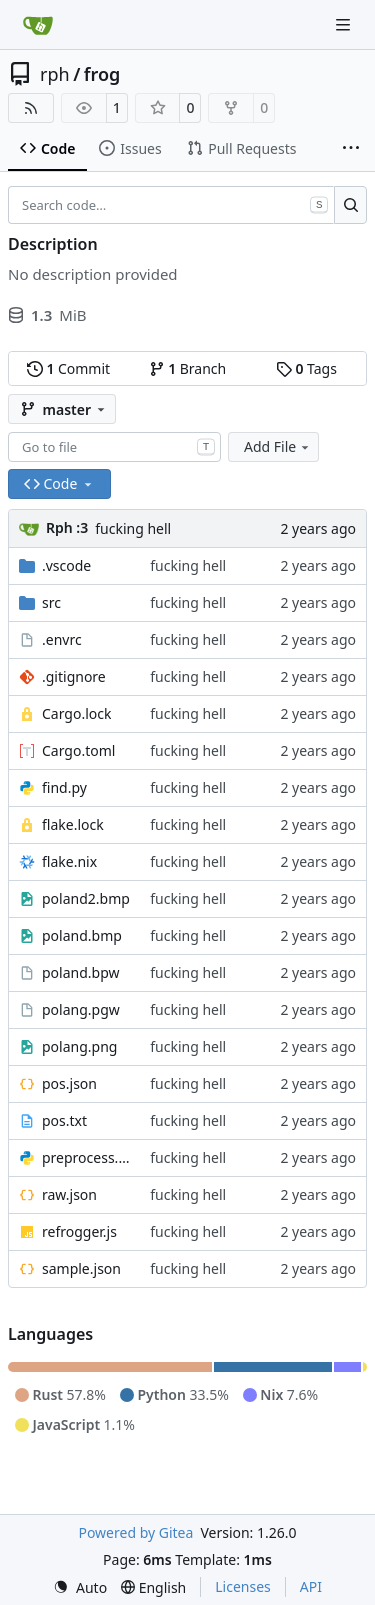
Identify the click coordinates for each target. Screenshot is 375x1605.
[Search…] (350, 205)
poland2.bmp (86, 898)
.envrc (62, 639)
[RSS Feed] (31, 108)
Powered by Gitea (135, 1532)
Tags (306, 368)
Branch (188, 368)
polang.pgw (81, 1009)
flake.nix (69, 861)
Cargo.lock (76, 713)
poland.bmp (82, 935)
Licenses (243, 1586)
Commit (68, 368)
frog (102, 74)
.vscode (66, 565)
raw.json (69, 1194)
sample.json (81, 1268)
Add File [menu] (278, 446)
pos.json (69, 1083)
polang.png (79, 1046)
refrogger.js (79, 1231)
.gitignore (74, 676)
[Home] (38, 25)
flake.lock (73, 824)
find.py (64, 787)
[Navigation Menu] (345, 24)
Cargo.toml (78, 750)
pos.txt (64, 1120)
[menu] (80, 1587)
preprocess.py (86, 1157)
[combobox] (114, 447)
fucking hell (133, 528)
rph (55, 74)
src (51, 602)
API (311, 1586)
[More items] (351, 149)
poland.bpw (81, 972)
